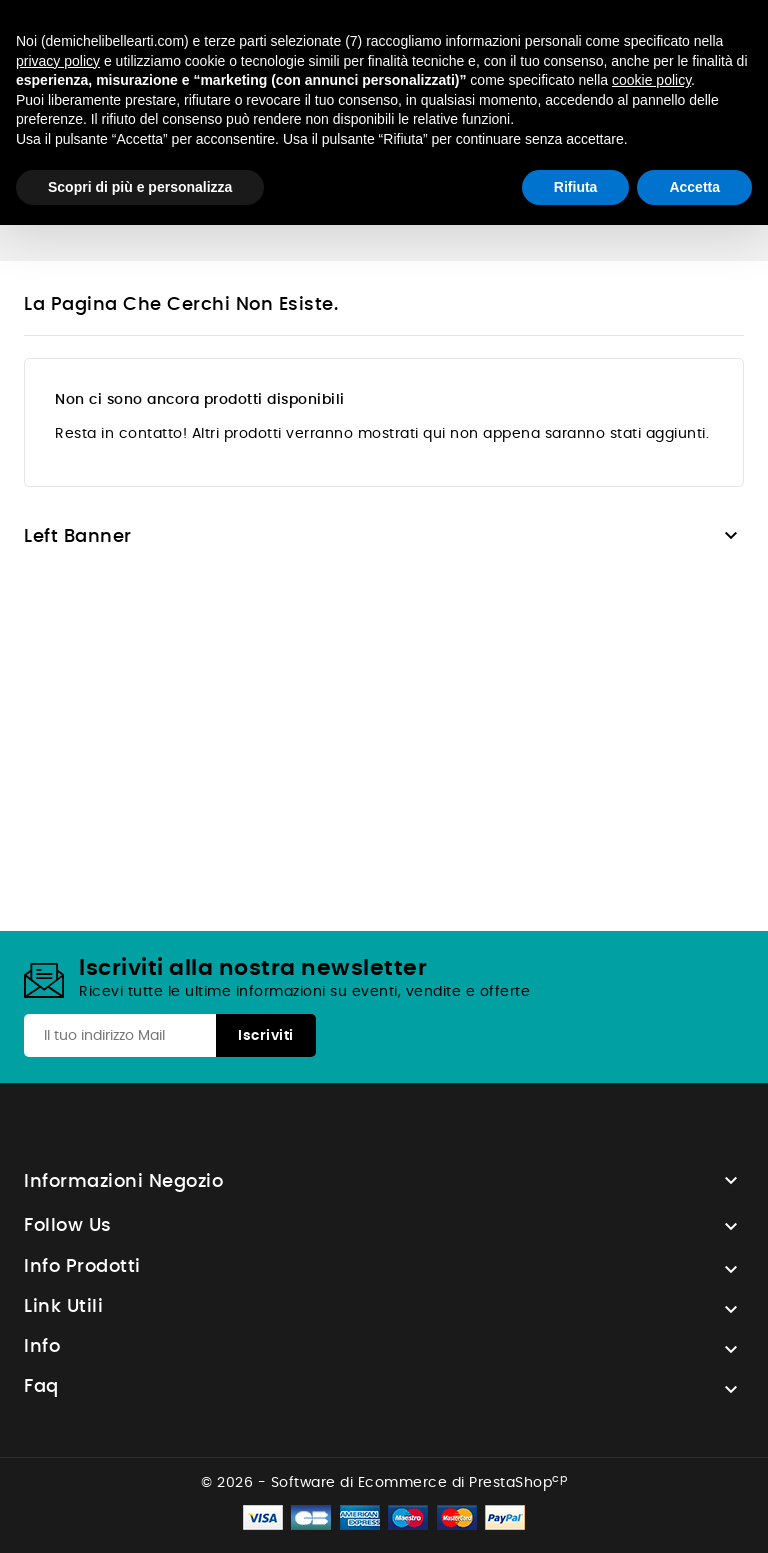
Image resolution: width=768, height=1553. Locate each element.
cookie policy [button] (651, 80)
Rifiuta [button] (576, 187)
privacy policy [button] (58, 61)
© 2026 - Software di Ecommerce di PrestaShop (384, 1483)
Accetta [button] (694, 187)
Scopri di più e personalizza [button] (140, 187)
